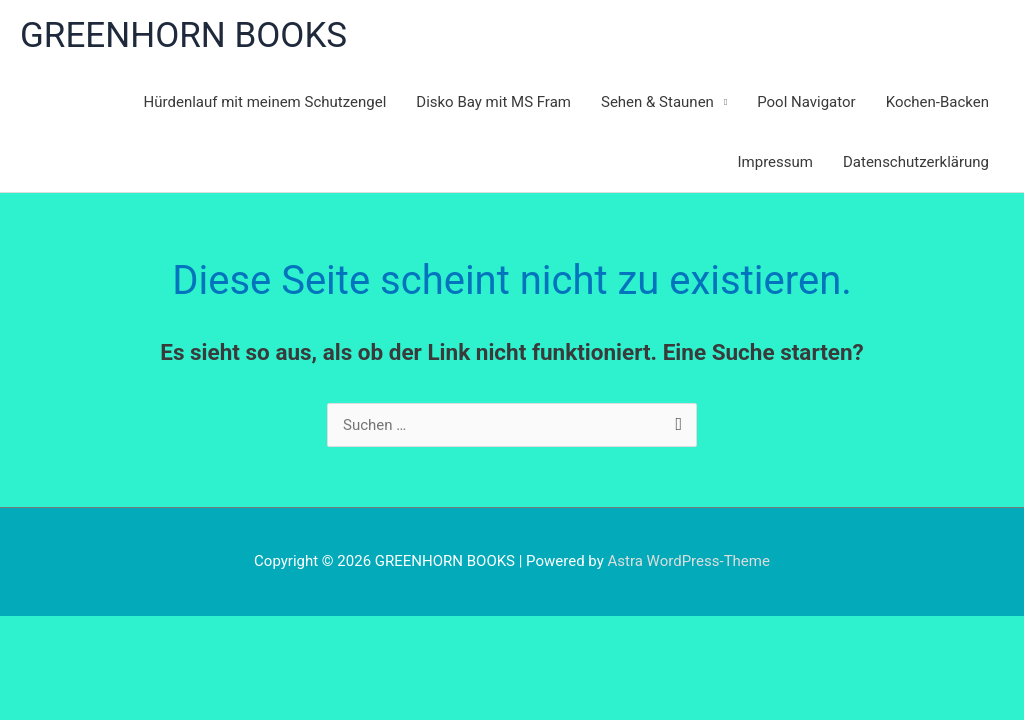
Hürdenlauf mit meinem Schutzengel (265, 102)
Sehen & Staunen (657, 102)
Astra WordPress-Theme (689, 561)
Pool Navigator (806, 102)
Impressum (775, 162)
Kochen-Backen (937, 102)
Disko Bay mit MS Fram (493, 102)
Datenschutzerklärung (916, 162)
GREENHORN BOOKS (183, 35)
